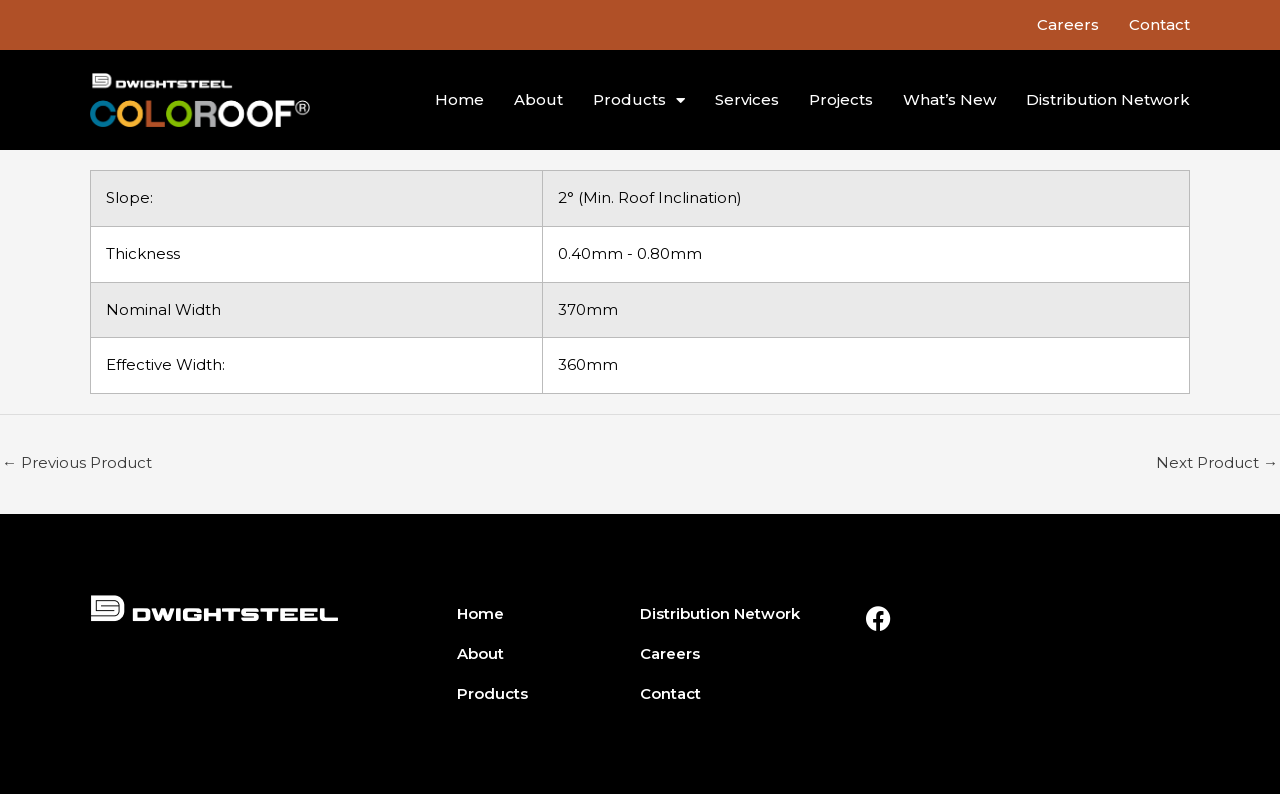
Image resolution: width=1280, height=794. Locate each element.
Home (459, 99)
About (538, 99)
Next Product (1217, 462)
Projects (841, 99)
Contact (1159, 24)
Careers (1068, 24)
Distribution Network (1108, 99)
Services (747, 99)
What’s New (949, 99)
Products (639, 100)
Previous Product (77, 462)
